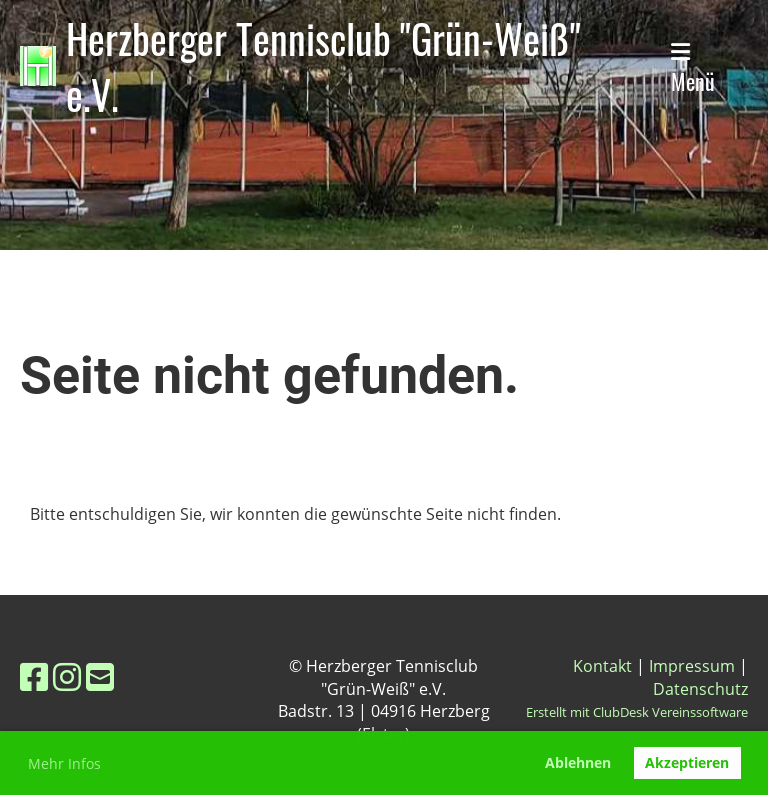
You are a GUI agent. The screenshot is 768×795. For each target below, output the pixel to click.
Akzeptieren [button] (687, 762)
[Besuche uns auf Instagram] (67, 676)
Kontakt (602, 666)
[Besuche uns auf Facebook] (34, 676)
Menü (693, 69)
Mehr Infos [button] (64, 763)
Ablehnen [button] (578, 762)
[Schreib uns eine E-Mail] (100, 676)
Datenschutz (700, 689)
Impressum (692, 666)
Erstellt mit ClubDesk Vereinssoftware (637, 712)
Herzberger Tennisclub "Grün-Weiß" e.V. (323, 66)
